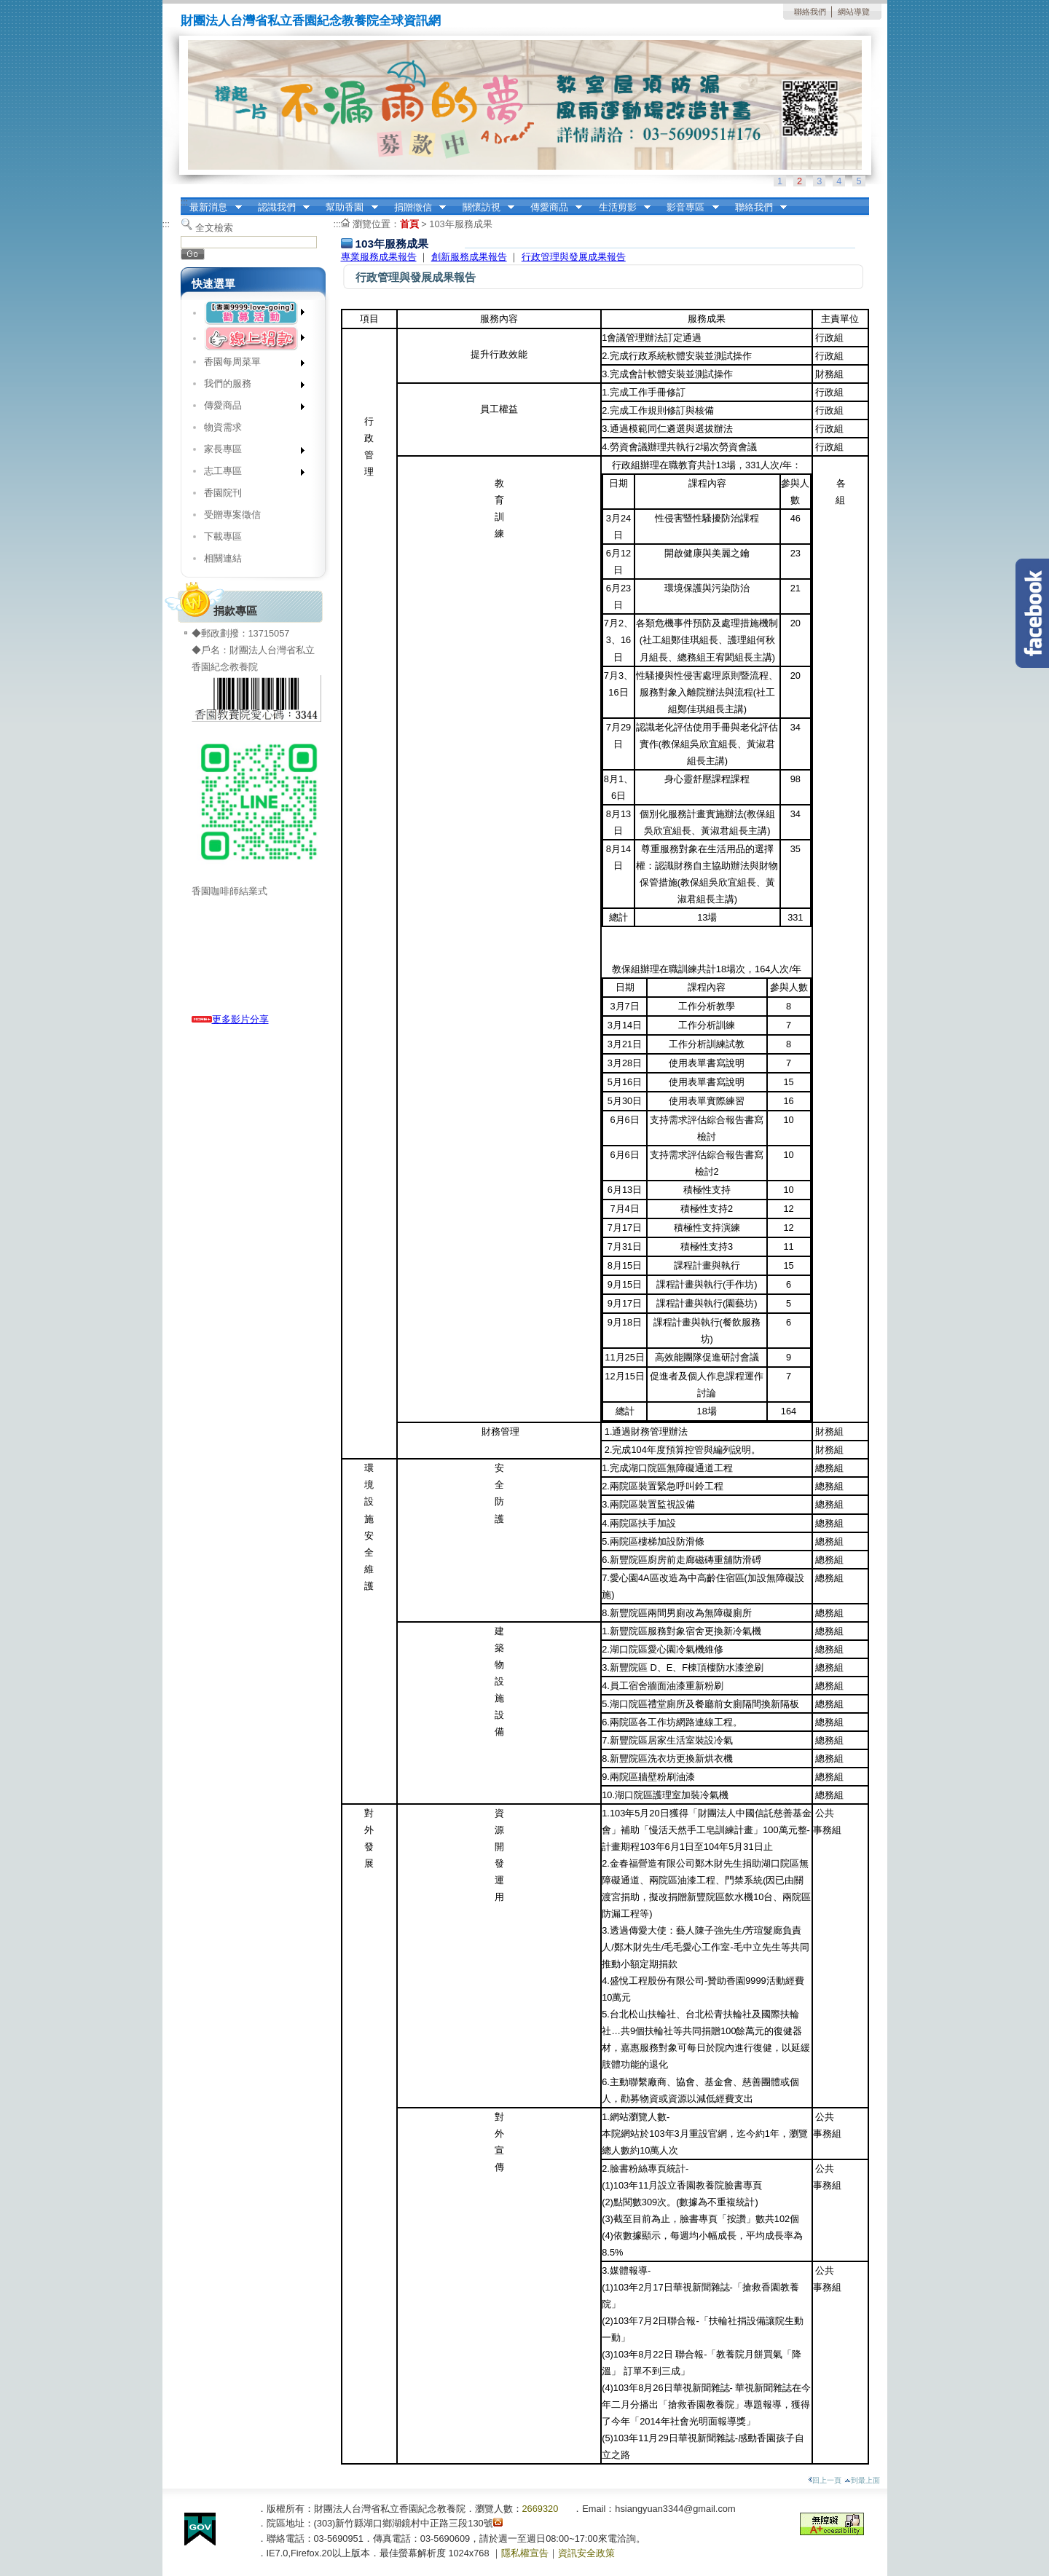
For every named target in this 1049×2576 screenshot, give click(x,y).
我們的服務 (249, 386)
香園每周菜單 (249, 364)
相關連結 (223, 558)
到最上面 (862, 2480)
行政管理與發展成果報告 (574, 256)
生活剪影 (620, 207)
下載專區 (223, 536)
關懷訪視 (483, 207)
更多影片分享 (230, 1019)
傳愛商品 (551, 207)
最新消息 (211, 207)
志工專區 (249, 473)
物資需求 (223, 427)
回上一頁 (824, 2480)
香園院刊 (223, 492)
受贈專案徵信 (232, 514)
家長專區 (249, 452)
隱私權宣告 (525, 2553)
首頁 (409, 223)
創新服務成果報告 (469, 256)
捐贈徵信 (415, 207)
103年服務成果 (460, 223)
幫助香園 (347, 207)
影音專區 (688, 207)
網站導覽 (854, 11)
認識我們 (279, 207)
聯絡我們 (810, 11)
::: (185, 202)
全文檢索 (214, 227)
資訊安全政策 (586, 2553)
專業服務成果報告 (379, 256)
